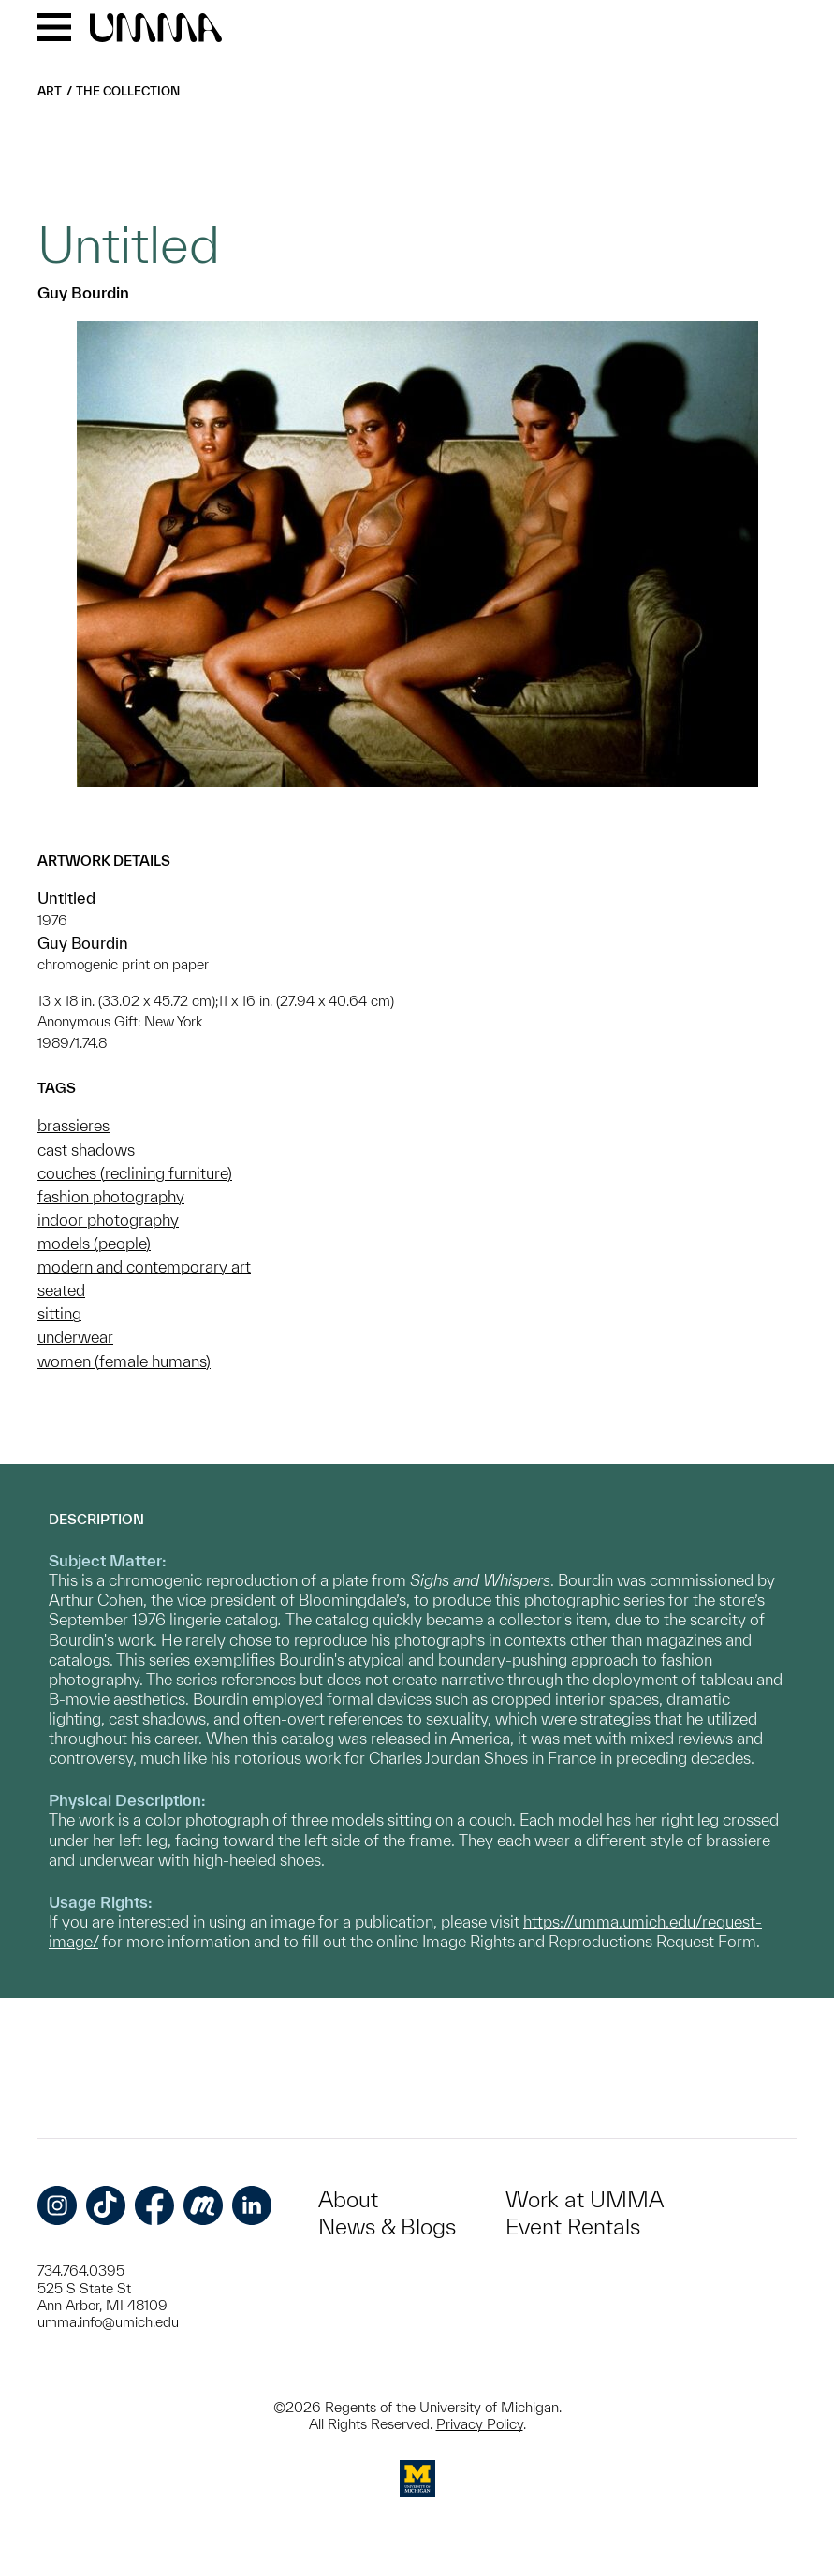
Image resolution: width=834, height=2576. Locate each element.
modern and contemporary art (144, 1266)
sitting (59, 1313)
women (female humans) (124, 1361)
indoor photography (108, 1220)
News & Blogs (387, 2226)
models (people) (94, 1243)
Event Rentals (572, 2226)
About (348, 2199)
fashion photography (110, 1196)
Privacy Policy (479, 2424)
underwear (75, 1337)
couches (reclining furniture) (134, 1173)
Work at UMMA (584, 2199)
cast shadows (86, 1149)
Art (49, 91)
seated (61, 1290)
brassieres (73, 1125)
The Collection (128, 91)
